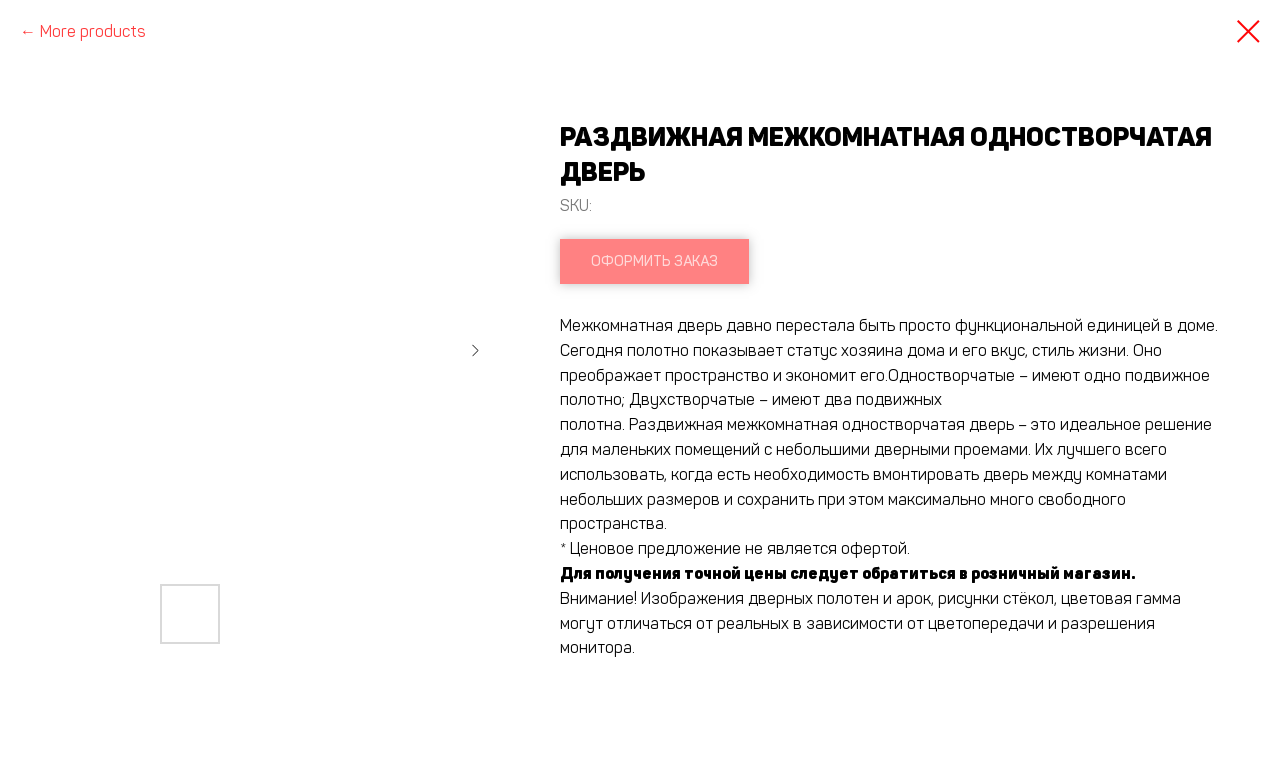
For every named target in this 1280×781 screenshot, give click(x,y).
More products (93, 31)
